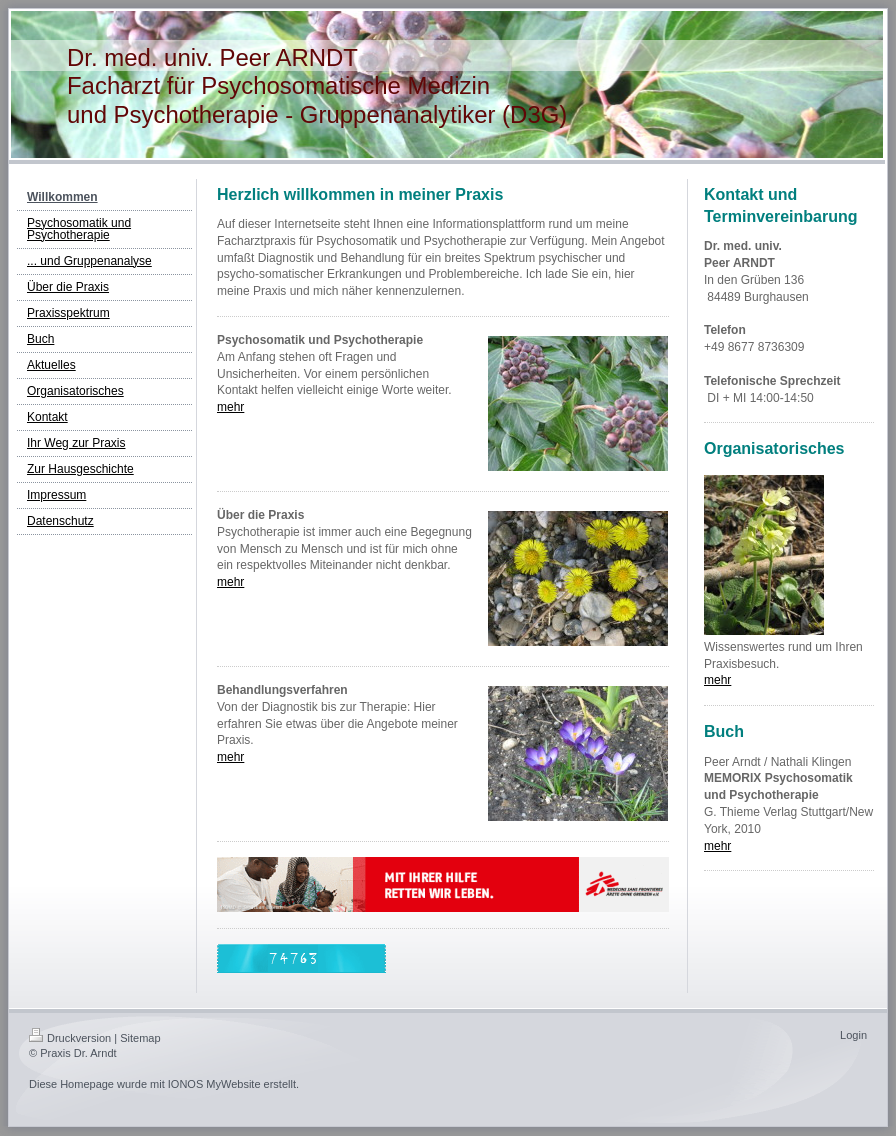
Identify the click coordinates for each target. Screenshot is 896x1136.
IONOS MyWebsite (214, 1084)
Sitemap (140, 1038)
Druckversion (70, 1038)
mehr (230, 407)
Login (853, 1035)
